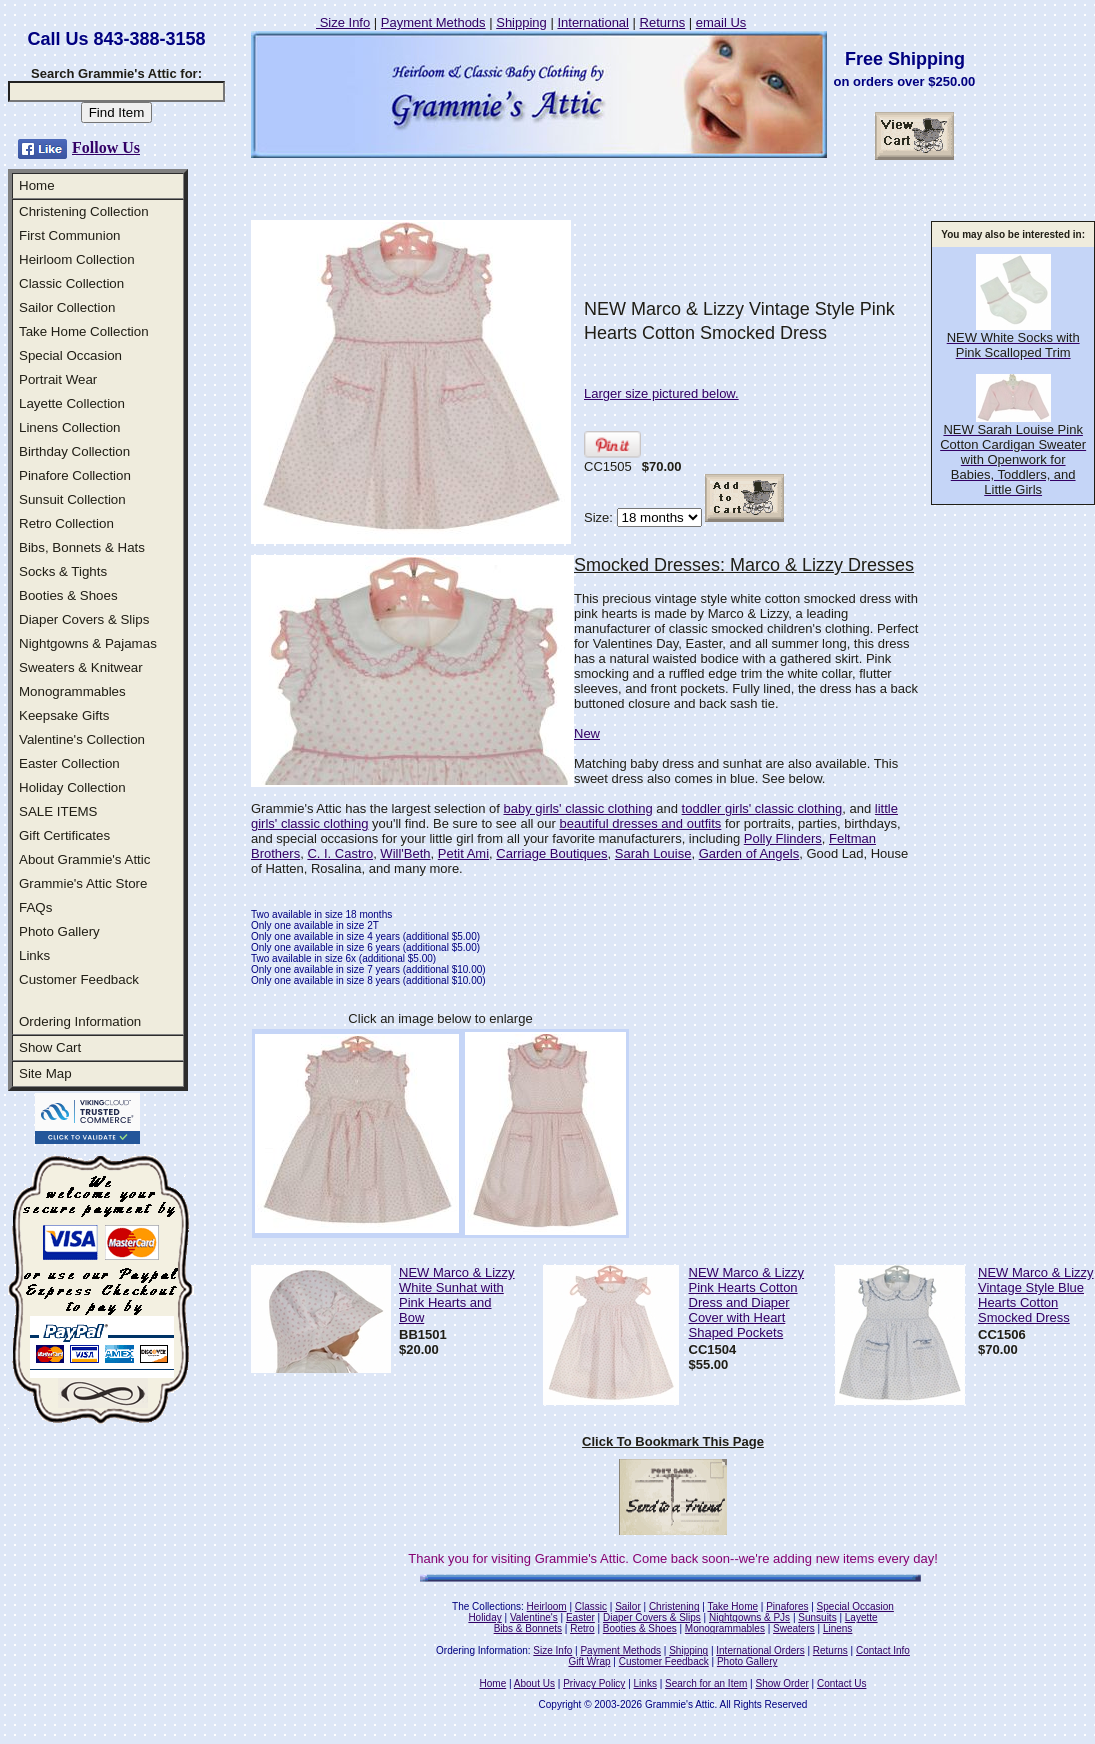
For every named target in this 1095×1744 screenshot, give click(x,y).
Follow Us (106, 147)
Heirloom (547, 1606)
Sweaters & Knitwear (81, 667)
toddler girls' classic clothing (762, 808)
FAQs (35, 907)
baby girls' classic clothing (577, 808)
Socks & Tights (63, 571)
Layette (861, 1617)
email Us (721, 22)
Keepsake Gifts (64, 715)
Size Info (343, 22)
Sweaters (794, 1628)
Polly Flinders (783, 838)
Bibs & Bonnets (528, 1628)
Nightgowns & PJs (749, 1617)
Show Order (781, 1683)
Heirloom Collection (77, 259)
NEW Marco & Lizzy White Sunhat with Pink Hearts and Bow (457, 1295)
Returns (663, 22)
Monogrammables (72, 691)
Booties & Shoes (68, 595)
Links (34, 955)
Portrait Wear (58, 379)
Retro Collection (66, 523)
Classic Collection (71, 283)
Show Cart (50, 1047)
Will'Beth (405, 853)
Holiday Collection (72, 787)
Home (37, 185)
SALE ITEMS (58, 811)
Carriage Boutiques (551, 853)
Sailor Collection (67, 307)
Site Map (45, 1073)
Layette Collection (72, 403)
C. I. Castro (340, 853)
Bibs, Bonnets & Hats (82, 547)
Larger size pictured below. (661, 393)
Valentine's (534, 1617)
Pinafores (787, 1606)
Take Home (732, 1606)
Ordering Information (80, 1021)
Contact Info (883, 1650)
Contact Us (841, 1683)
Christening (674, 1606)
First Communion (69, 235)
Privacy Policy (594, 1683)
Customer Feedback (79, 979)
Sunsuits (817, 1617)
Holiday (484, 1617)
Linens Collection (70, 427)
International (593, 22)
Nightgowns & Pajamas (88, 643)
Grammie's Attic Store (83, 883)
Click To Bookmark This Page (673, 1441)
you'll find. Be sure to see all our (463, 823)
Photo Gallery (59, 931)
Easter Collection (69, 763)
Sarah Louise (653, 853)
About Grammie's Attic (84, 859)
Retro (582, 1628)
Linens (837, 1628)
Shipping (521, 22)
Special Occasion (70, 355)
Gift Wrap (590, 1661)
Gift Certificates (64, 835)
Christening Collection (84, 211)
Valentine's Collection (82, 739)
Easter (580, 1617)
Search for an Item (706, 1683)
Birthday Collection (74, 451)
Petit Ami (463, 853)
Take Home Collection (84, 331)
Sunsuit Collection (72, 499)
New (587, 733)
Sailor (628, 1606)
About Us (534, 1683)
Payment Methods (433, 22)
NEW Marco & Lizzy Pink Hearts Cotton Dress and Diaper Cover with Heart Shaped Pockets (747, 1302)
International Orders (760, 1650)
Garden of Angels (749, 853)
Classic (591, 1606)
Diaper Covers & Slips (84, 619)
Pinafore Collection (75, 475)
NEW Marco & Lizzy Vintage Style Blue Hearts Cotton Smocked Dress (1036, 1295)
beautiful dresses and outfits (640, 823)
